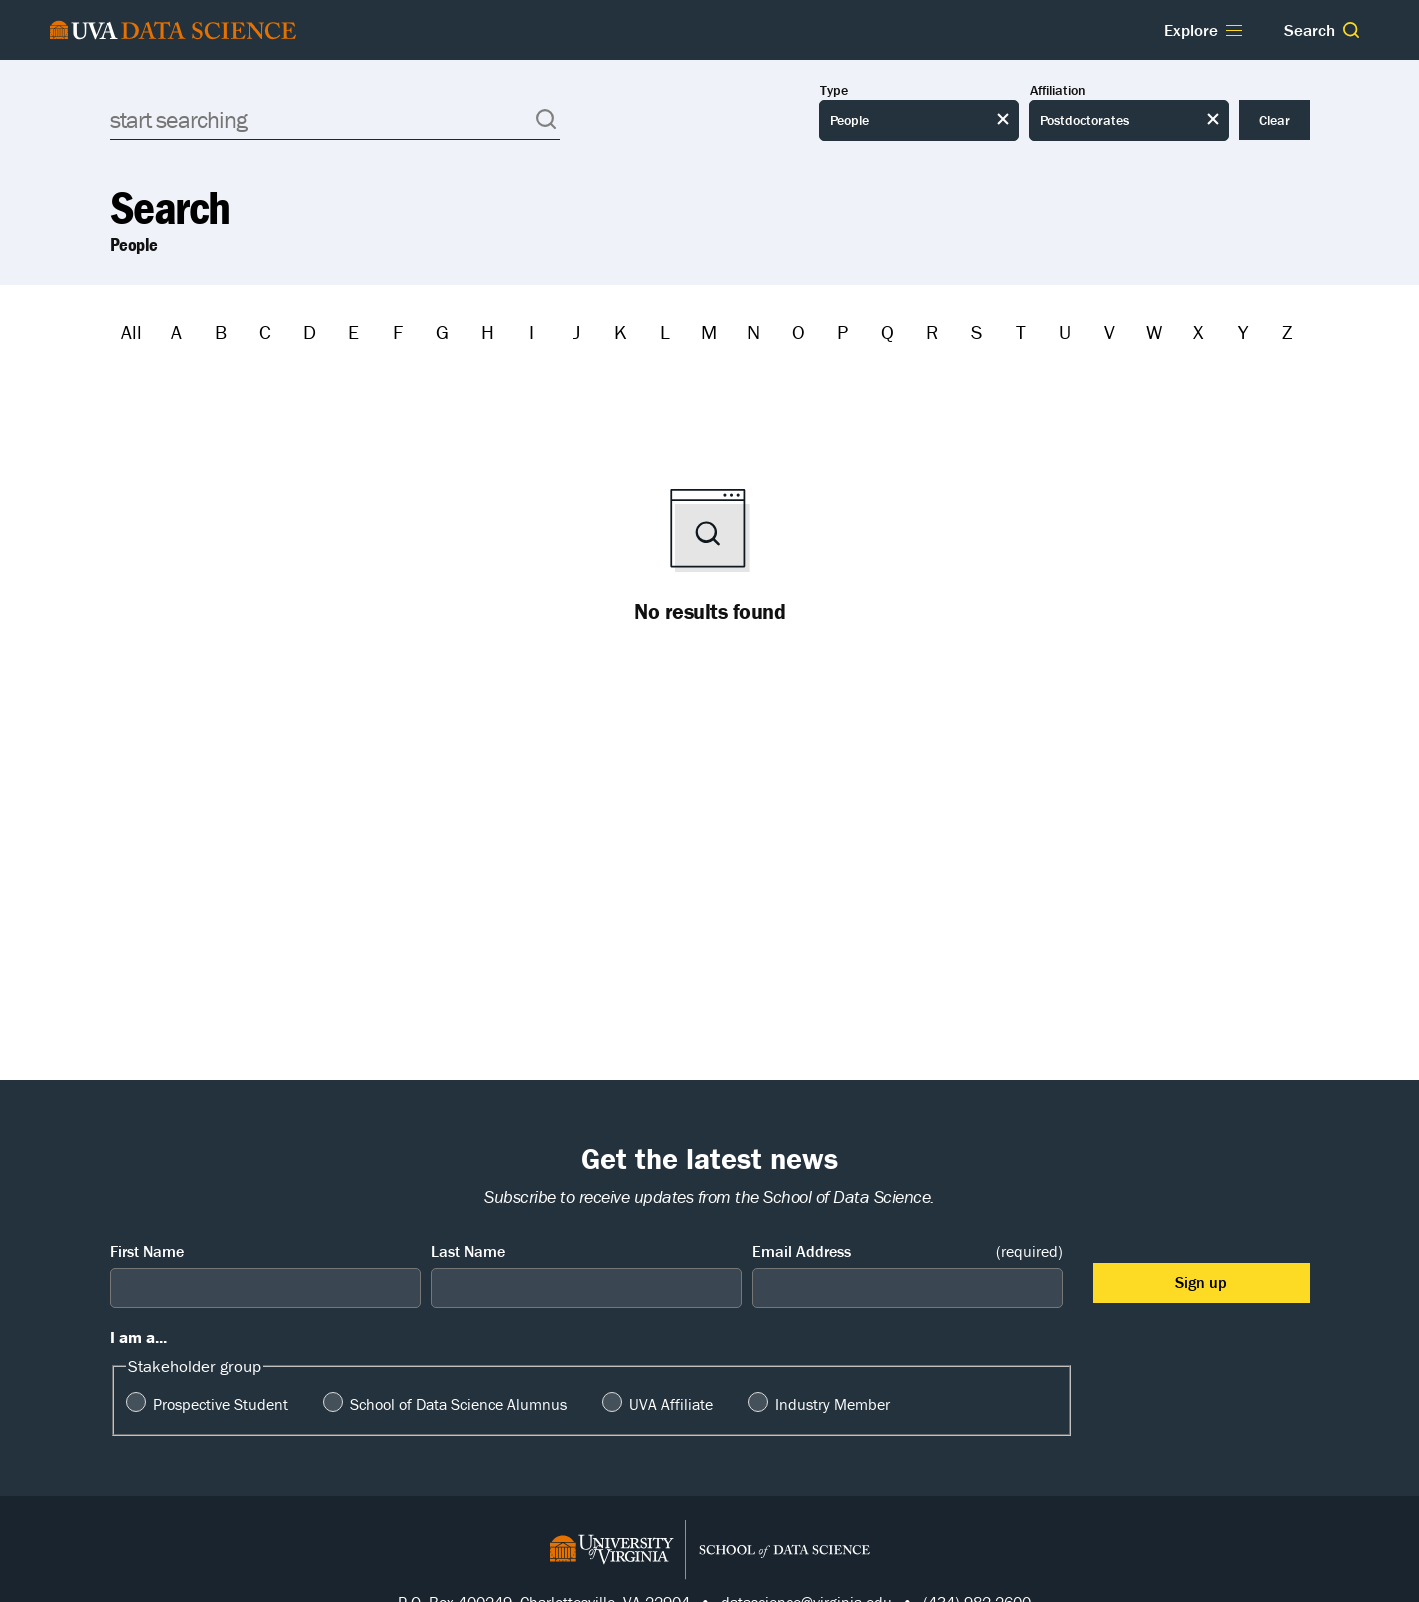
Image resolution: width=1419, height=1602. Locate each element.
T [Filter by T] (1021, 331)
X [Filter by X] (1198, 331)
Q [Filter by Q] (887, 331)
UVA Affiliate (671, 1404)
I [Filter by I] (531, 331)
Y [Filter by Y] (1243, 331)
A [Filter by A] (176, 331)
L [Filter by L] (665, 331)
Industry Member (832, 1404)
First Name (147, 1251)
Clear (1274, 120)
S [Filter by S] (976, 331)
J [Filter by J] (576, 331)
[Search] (335, 119)
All (131, 331)
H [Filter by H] (487, 331)
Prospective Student (220, 1404)
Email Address (907, 1251)
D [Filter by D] (309, 331)
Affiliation (1058, 90)
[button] (1351, 30)
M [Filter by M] (709, 331)
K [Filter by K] (620, 331)
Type (834, 90)
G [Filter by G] (442, 331)
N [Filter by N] (753, 331)
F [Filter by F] (398, 331)
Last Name (468, 1251)
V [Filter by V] (1109, 331)
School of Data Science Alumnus (458, 1404)
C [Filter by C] (265, 331)
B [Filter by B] (221, 331)
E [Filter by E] (353, 331)
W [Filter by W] (1154, 331)
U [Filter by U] (1065, 331)
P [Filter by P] (842, 331)
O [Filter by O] (798, 331)
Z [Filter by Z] (1287, 331)
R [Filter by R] (932, 331)
